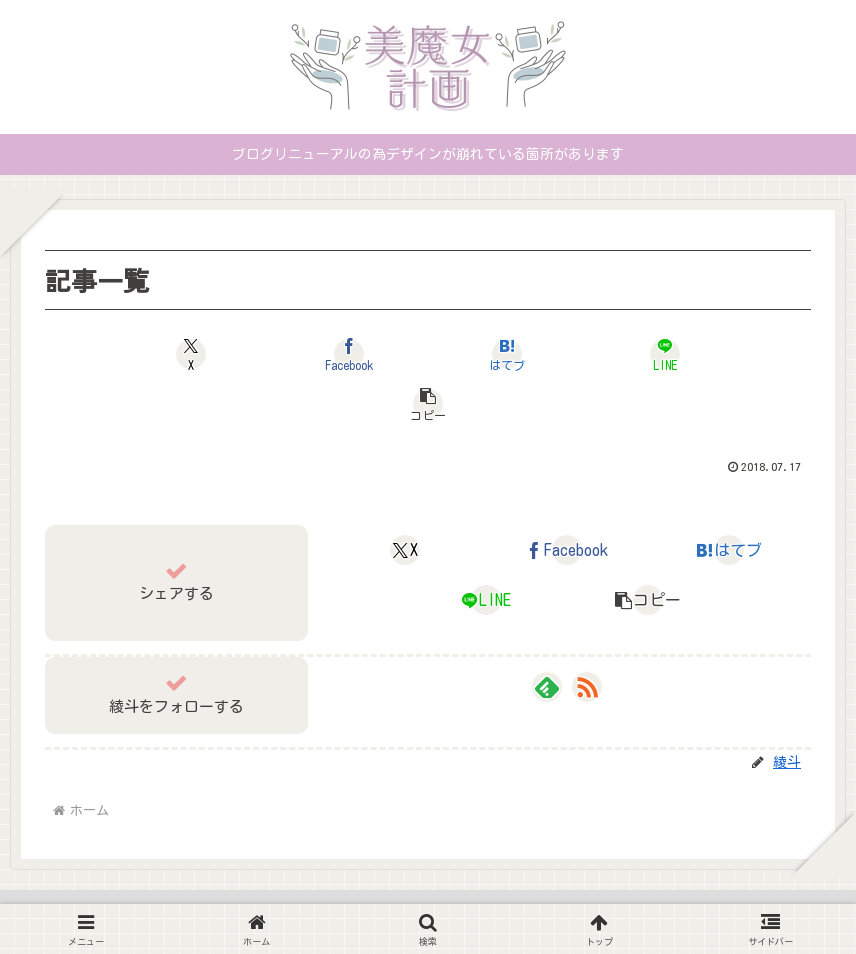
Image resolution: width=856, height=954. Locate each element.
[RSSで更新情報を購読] (587, 637)
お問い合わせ (540, 892)
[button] (685, 354)
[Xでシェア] (170, 354)
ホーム (295, 892)
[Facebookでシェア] (299, 354)
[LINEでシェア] (556, 354)
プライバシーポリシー (407, 892)
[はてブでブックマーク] (428, 354)
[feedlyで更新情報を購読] (547, 637)
